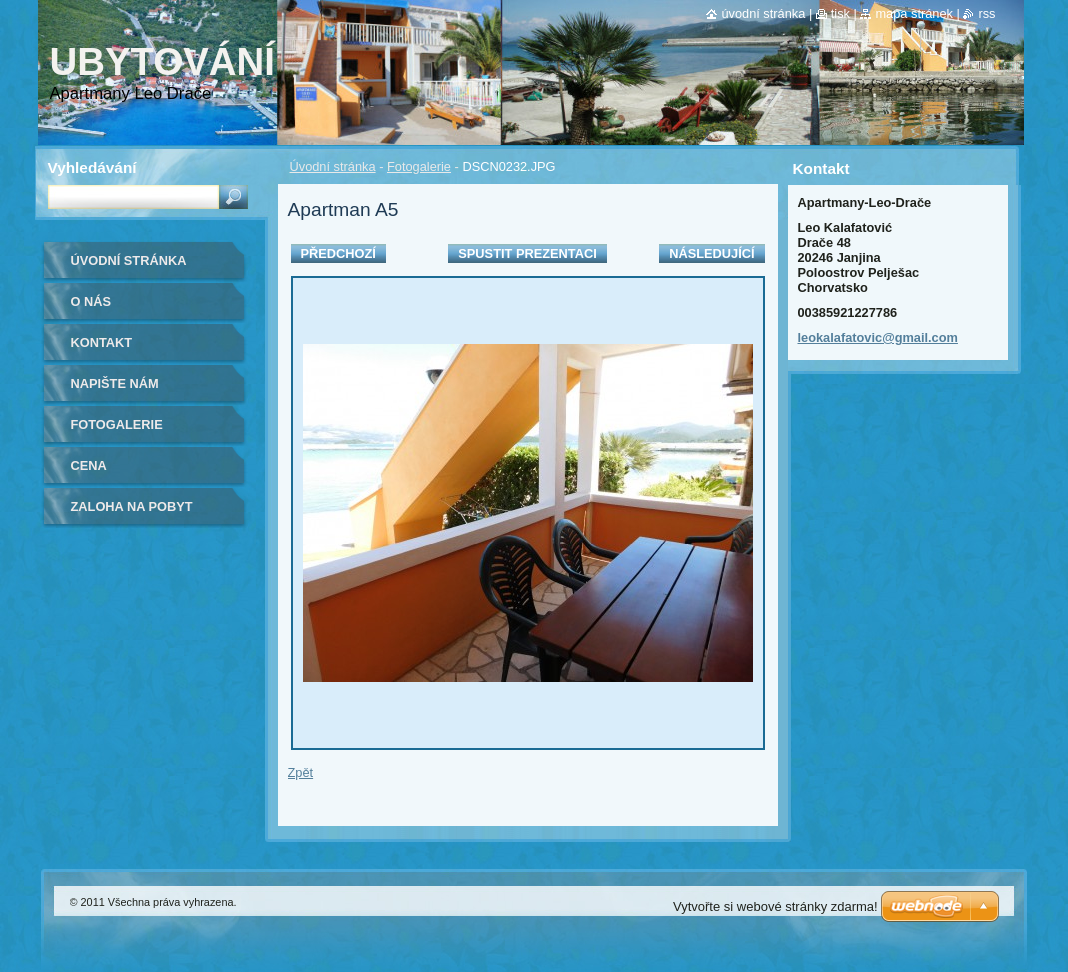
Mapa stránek (914, 13)
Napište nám (115, 383)
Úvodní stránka (333, 166)
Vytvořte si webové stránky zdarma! (775, 906)
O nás (91, 301)
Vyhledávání (92, 167)
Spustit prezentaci (527, 253)
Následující (711, 253)
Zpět (301, 772)
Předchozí (338, 253)
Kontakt (102, 342)
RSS (986, 13)
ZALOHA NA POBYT (132, 506)
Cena (89, 465)
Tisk (840, 13)
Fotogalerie (419, 166)
